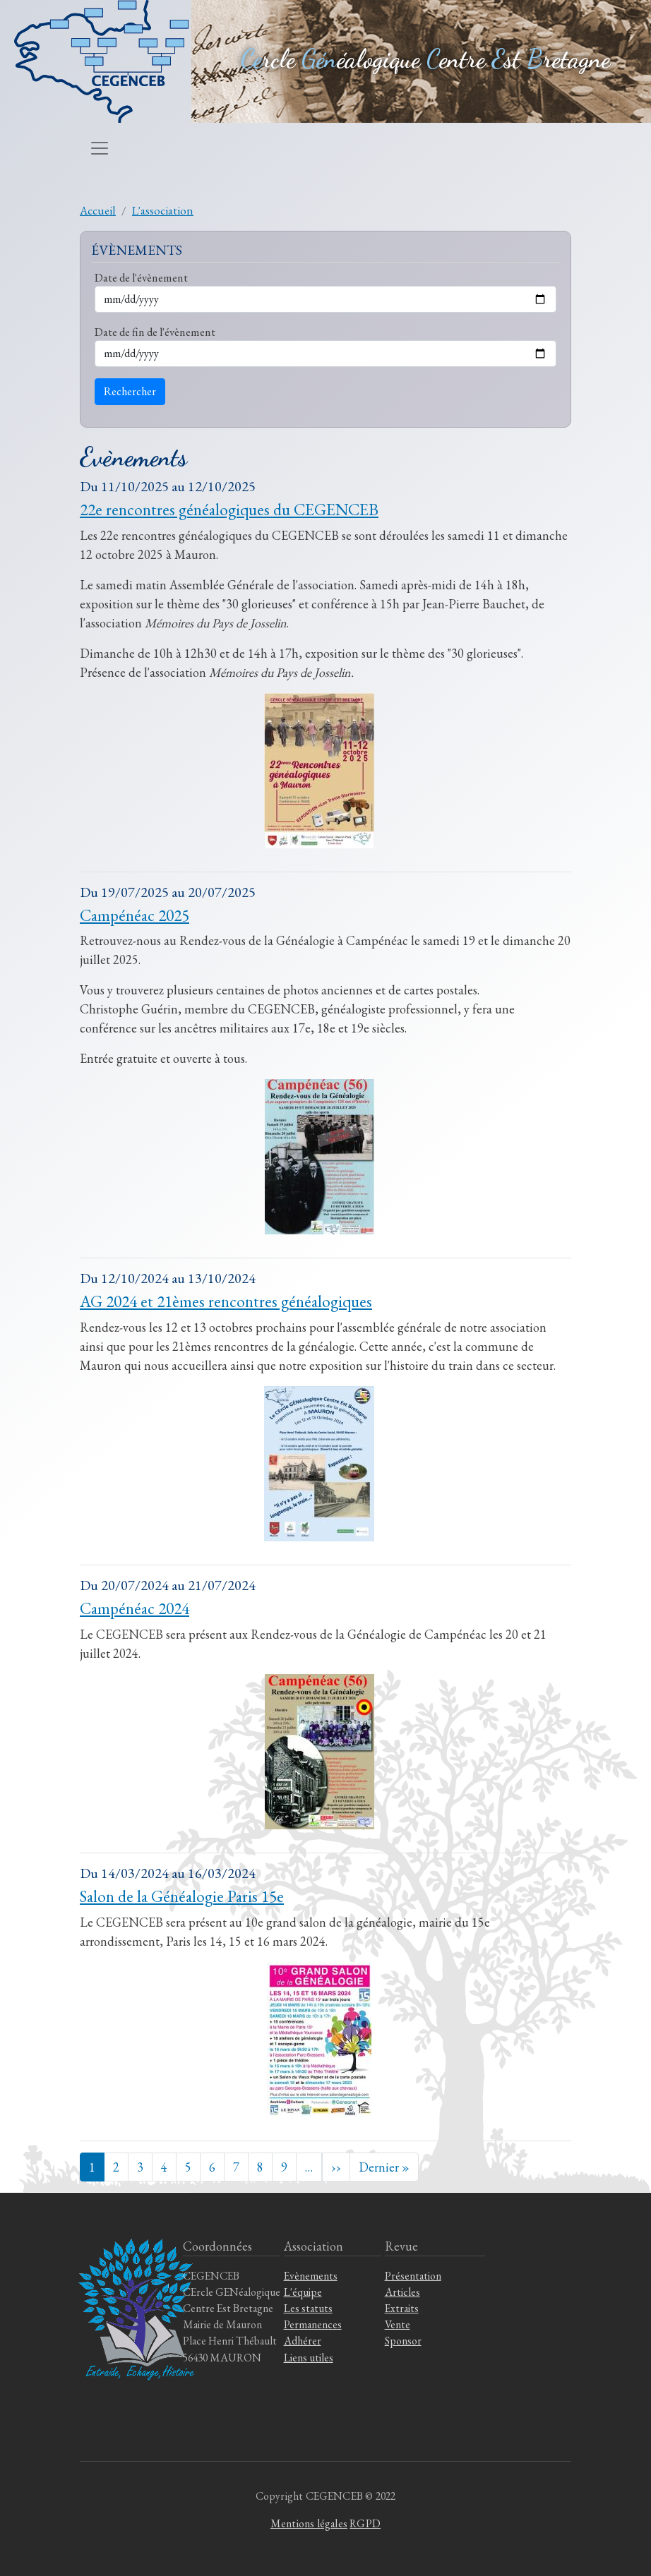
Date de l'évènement (141, 277)
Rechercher (130, 391)
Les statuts (308, 2308)
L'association (162, 210)
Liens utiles (308, 2357)
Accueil (98, 210)
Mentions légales (308, 2523)
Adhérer (302, 2340)
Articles (402, 2292)
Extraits (402, 2308)
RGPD (365, 2523)
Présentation (413, 2275)
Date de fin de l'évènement (155, 331)
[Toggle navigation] (99, 148)
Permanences (313, 2324)
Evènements (311, 2275)
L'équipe (303, 2292)
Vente (397, 2324)
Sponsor (403, 2340)
